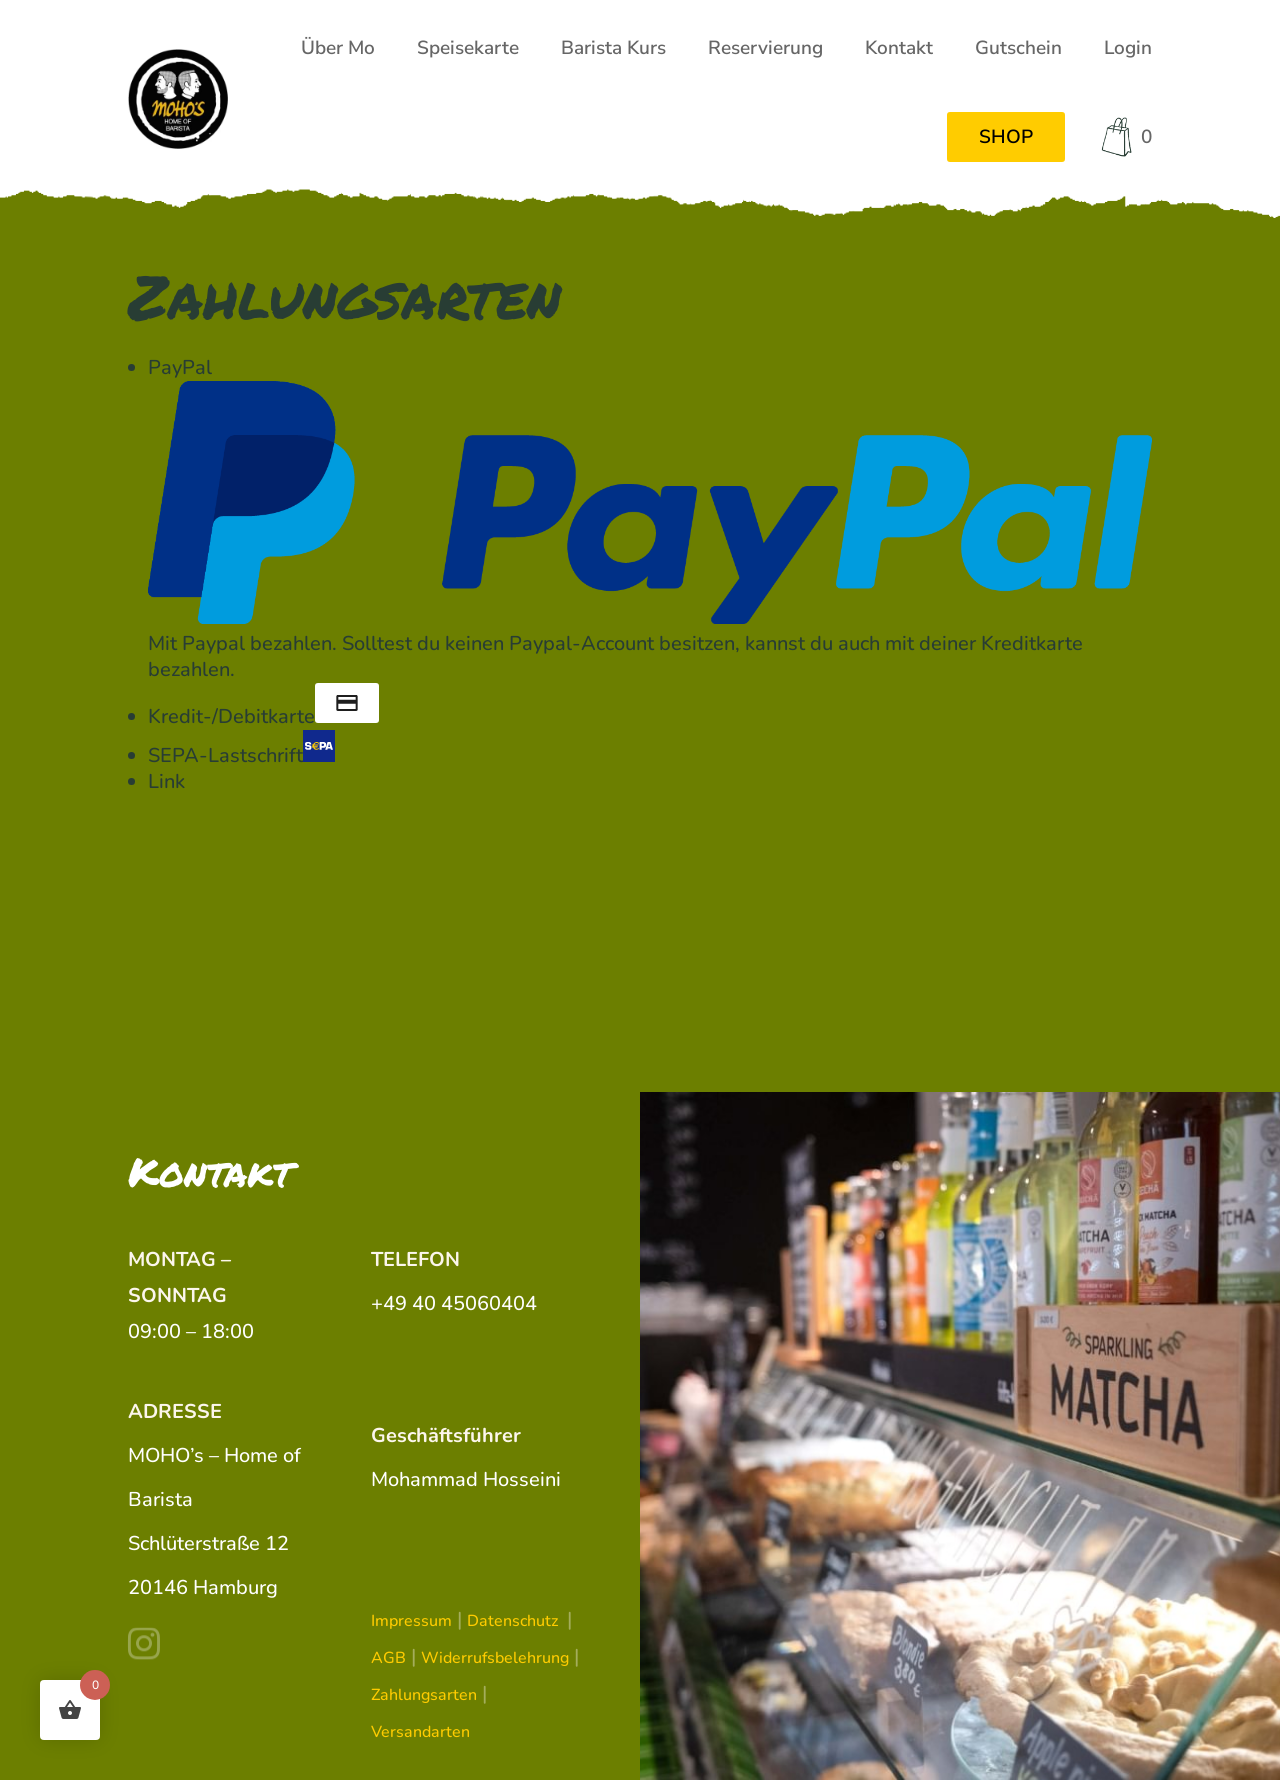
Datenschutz (514, 1621)
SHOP (1006, 137)
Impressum (411, 1621)
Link (166, 781)
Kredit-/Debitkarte (263, 716)
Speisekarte (468, 48)
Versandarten (420, 1732)
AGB (388, 1658)
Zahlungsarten (424, 1695)
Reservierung (765, 48)
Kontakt (899, 48)
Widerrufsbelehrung (495, 1658)
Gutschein (1018, 48)
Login (1128, 48)
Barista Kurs (613, 48)
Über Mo (338, 48)
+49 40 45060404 (454, 1303)
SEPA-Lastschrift (241, 755)
